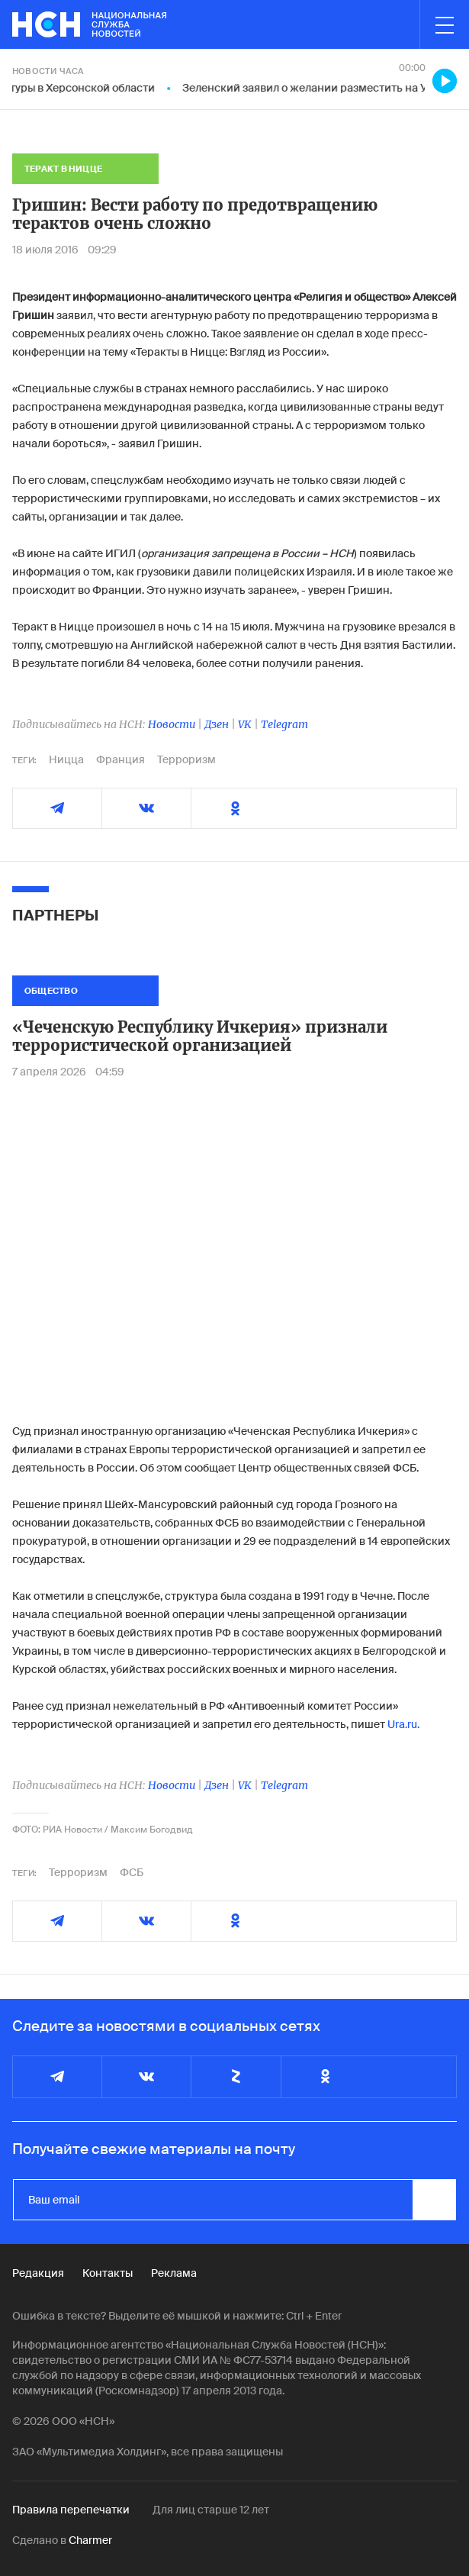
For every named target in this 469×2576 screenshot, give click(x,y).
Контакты (107, 2273)
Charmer (90, 2540)
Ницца (66, 759)
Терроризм (186, 759)
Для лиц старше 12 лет (211, 2509)
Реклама (174, 2273)
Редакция (38, 2273)
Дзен (216, 724)
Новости (171, 724)
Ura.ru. (403, 1724)
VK (245, 724)
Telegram (284, 724)
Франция (120, 759)
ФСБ (131, 1872)
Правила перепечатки (71, 2509)
